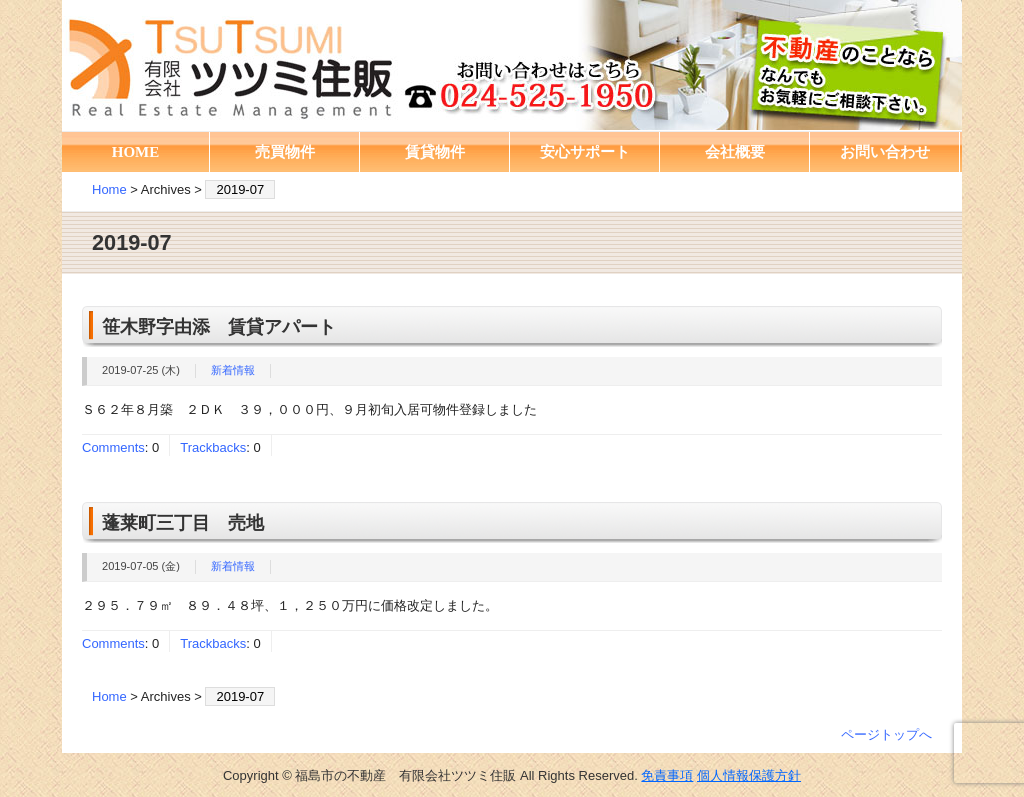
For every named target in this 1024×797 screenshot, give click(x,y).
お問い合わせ (885, 152)
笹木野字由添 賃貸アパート (219, 327)
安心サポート (585, 152)
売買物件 (285, 152)
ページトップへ (886, 734)
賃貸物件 (435, 152)
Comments (113, 447)
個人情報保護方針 (749, 775)
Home (109, 189)
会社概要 (735, 152)
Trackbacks (213, 447)
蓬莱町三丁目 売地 (183, 523)
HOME (136, 152)
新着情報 (233, 370)
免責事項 (667, 775)
